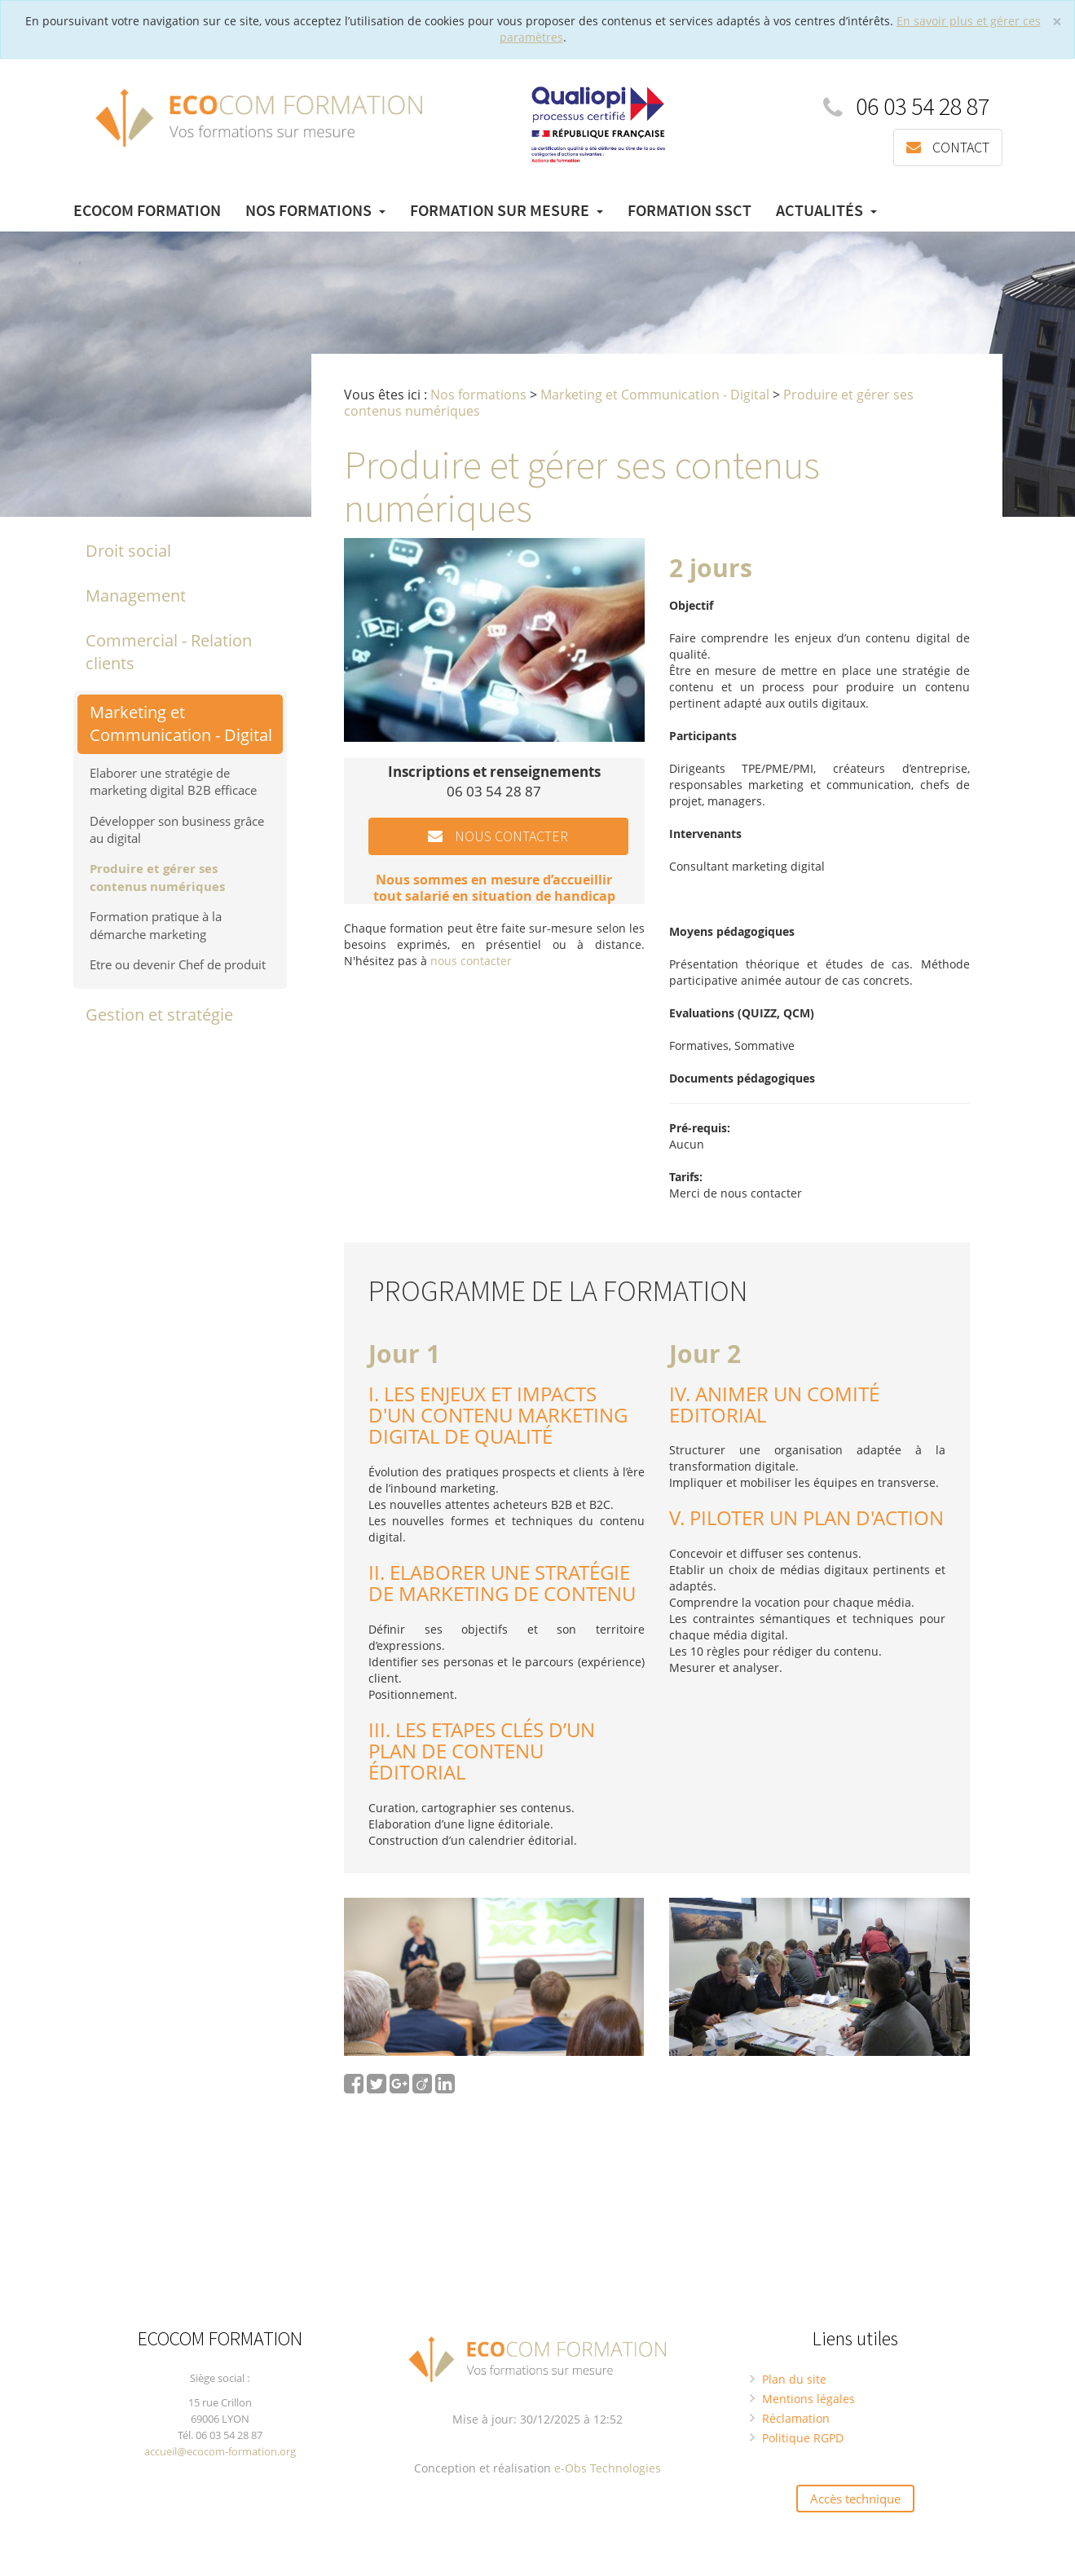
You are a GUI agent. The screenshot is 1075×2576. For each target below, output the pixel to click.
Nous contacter (498, 836)
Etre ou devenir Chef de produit (178, 964)
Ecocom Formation (147, 211)
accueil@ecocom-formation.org (220, 2450)
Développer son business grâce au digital (177, 828)
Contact (947, 147)
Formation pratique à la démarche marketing (156, 925)
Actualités (826, 211)
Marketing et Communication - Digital (181, 723)
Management (136, 595)
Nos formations (315, 211)
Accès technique (855, 2498)
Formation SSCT (689, 211)
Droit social (128, 551)
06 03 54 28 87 (906, 105)
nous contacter (471, 960)
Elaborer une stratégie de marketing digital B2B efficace (173, 780)
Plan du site (794, 2378)
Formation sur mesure (506, 211)
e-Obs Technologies (607, 2467)
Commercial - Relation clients (169, 651)
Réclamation (796, 2417)
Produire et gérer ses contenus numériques (157, 877)
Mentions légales (808, 2398)
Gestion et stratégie (159, 1014)
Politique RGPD (803, 2437)
